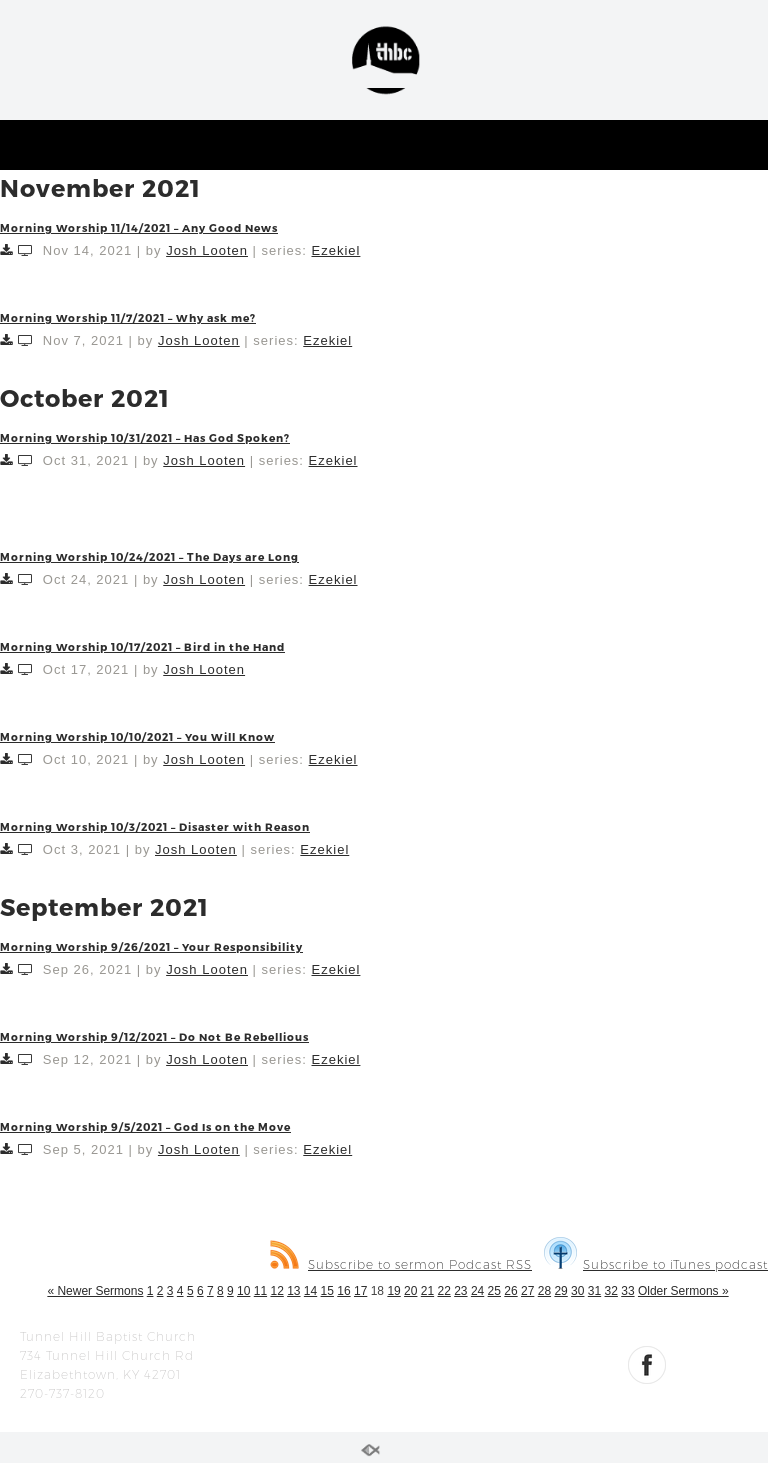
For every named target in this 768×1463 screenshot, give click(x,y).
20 (410, 1291)
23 (460, 1291)
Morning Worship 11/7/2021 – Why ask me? (128, 317)
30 (577, 1291)
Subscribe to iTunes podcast (656, 1264)
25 (494, 1291)
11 (260, 1291)
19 (393, 1291)
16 (343, 1291)
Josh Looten (207, 250)
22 (443, 1291)
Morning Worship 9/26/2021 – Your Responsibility (151, 946)
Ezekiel (335, 250)
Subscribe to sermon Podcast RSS (401, 1264)
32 (611, 1291)
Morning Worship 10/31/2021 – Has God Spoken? (145, 437)
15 (327, 1291)
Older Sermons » (683, 1291)
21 (427, 1291)
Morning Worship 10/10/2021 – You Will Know (137, 736)
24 (477, 1291)
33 (627, 1291)
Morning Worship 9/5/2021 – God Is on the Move (145, 1126)
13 (293, 1291)
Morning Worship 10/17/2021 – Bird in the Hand (142, 646)
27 (527, 1291)
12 (276, 1291)
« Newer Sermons (95, 1291)
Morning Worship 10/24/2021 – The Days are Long (149, 556)
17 (360, 1291)
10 (243, 1291)
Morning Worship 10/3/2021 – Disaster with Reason (155, 826)
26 (510, 1291)
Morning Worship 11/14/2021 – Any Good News (139, 227)
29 (560, 1291)
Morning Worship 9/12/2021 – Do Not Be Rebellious (154, 1036)
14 (310, 1291)
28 (544, 1291)
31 (594, 1291)
